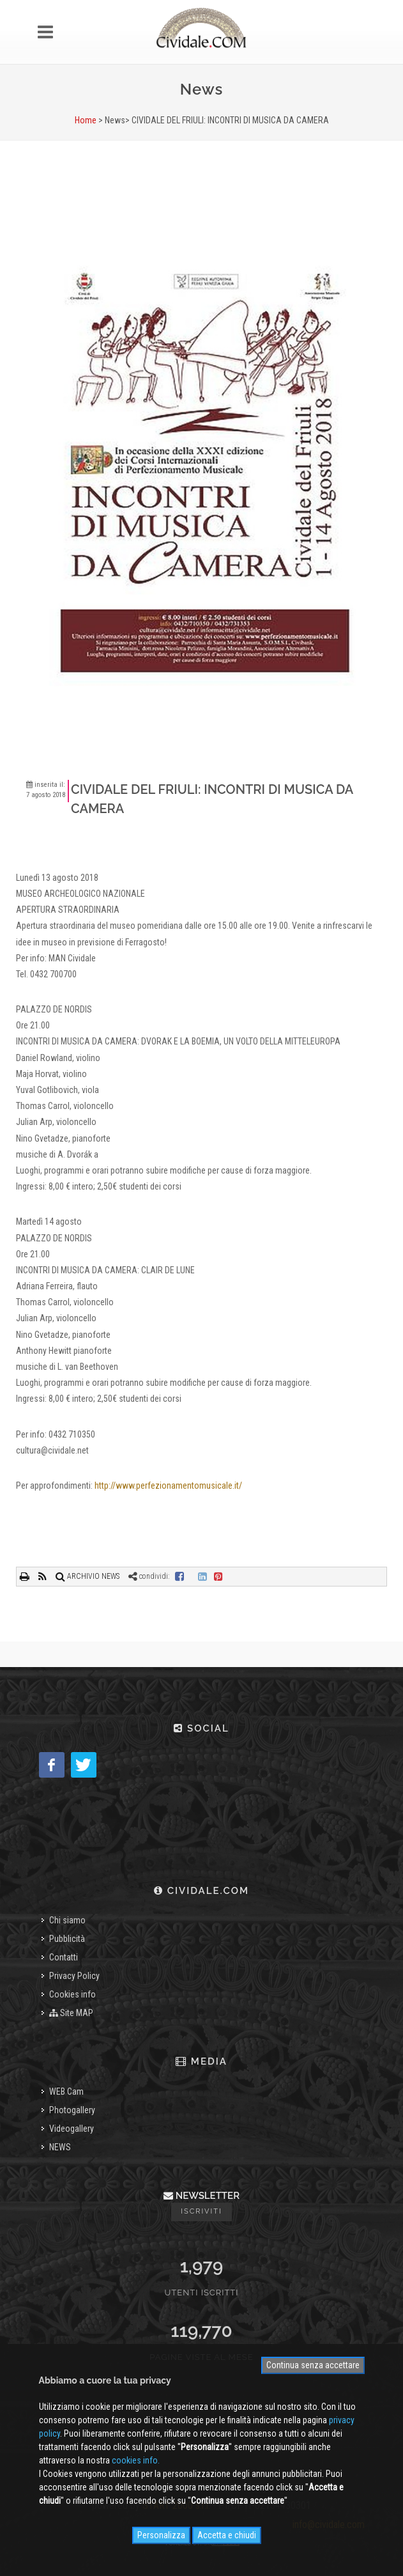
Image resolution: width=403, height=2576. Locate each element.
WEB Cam (66, 2091)
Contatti (63, 1957)
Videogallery (71, 2128)
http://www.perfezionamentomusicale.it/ (168, 1485)
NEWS (60, 2147)
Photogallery (72, 2110)
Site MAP (71, 2013)
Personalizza (161, 2535)
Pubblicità (67, 1939)
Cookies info (72, 1994)
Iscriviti (201, 2211)
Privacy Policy (74, 1976)
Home (85, 120)
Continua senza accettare (313, 2365)
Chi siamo (67, 1920)
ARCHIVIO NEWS (87, 1576)
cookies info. (136, 2460)
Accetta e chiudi (226, 2535)
